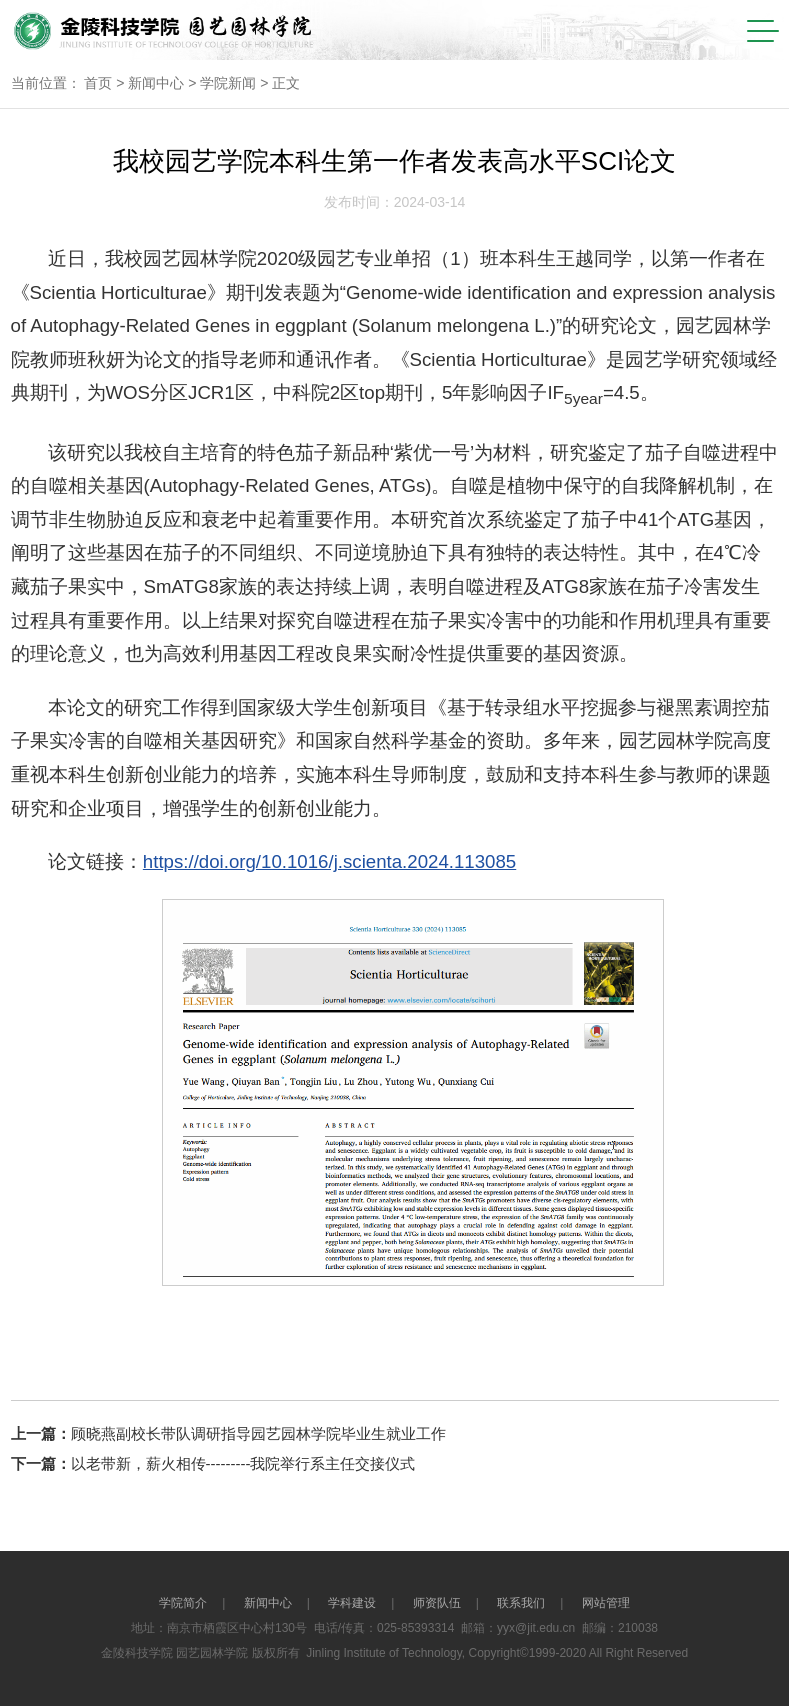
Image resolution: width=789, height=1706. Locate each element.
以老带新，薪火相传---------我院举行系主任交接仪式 (243, 1463)
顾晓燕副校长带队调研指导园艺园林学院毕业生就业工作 (258, 1433)
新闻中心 (156, 83)
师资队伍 (437, 1603)
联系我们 (521, 1603)
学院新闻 (228, 83)
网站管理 (606, 1603)
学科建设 (352, 1603)
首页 (98, 83)
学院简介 (183, 1603)
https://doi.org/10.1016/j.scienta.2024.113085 (329, 861)
